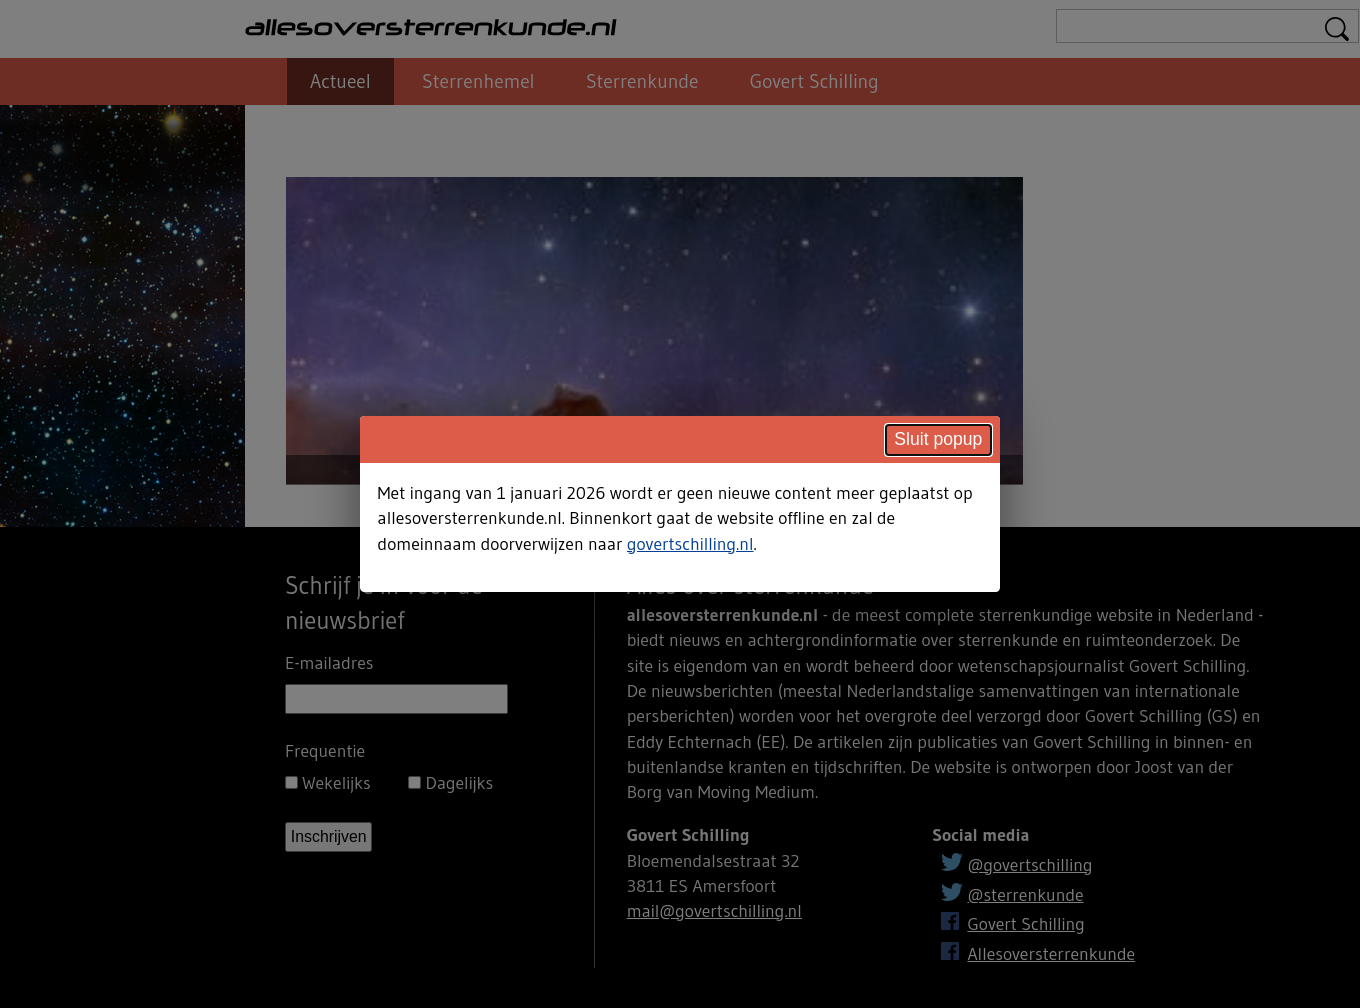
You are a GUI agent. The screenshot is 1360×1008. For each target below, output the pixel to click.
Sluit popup (938, 439)
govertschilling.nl (690, 544)
